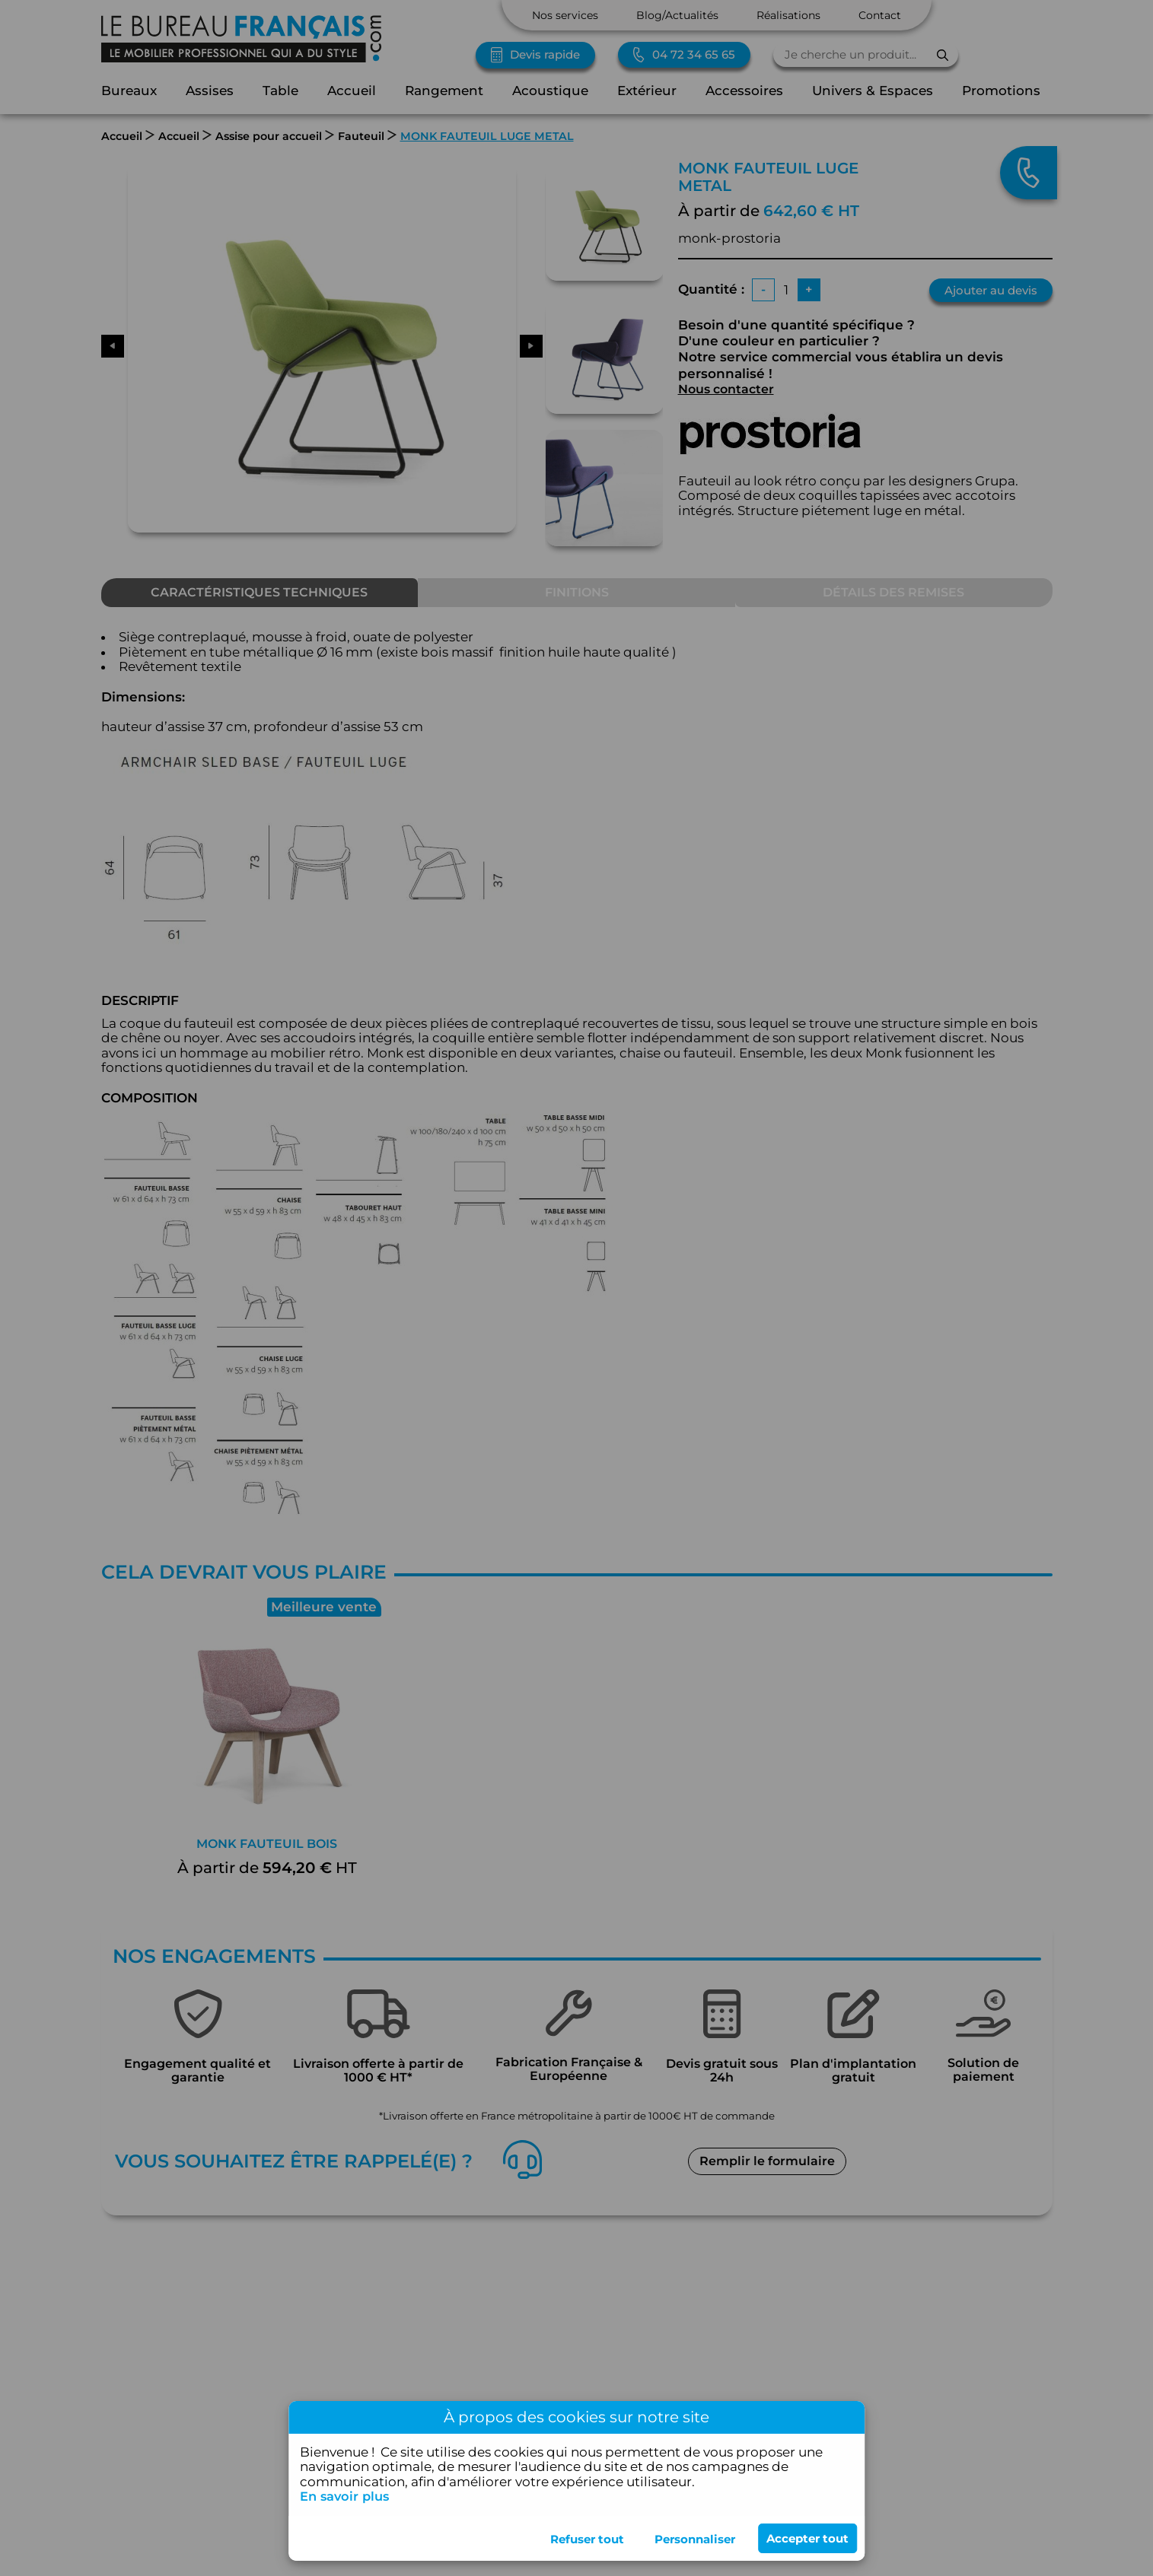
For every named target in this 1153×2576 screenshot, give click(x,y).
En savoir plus (346, 2496)
